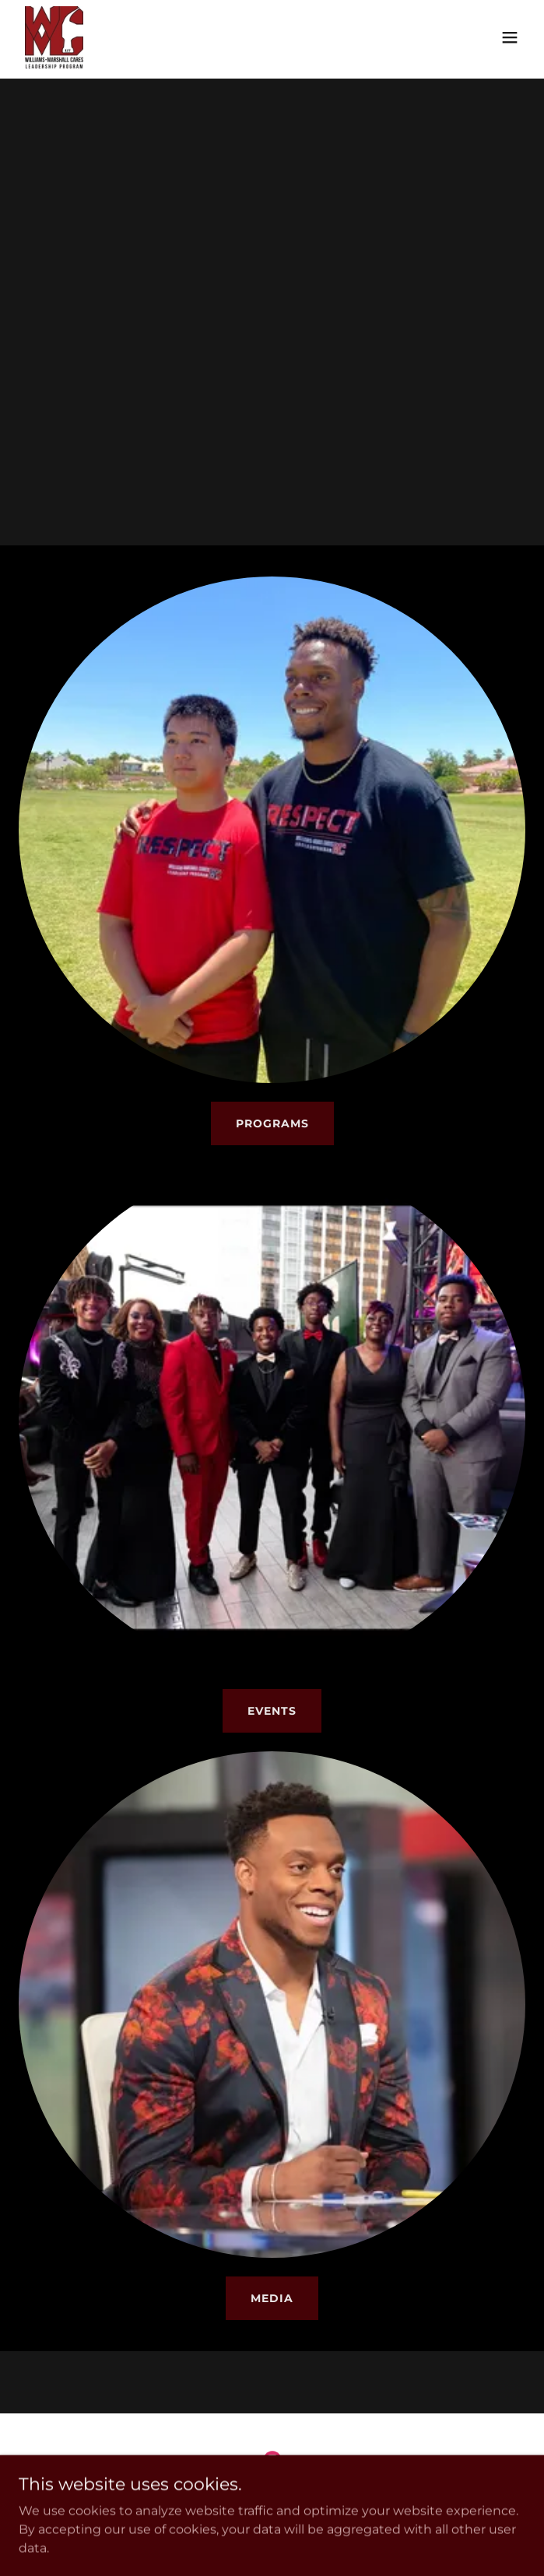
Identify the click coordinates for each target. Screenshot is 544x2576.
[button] (509, 37)
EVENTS (272, 1711)
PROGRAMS (272, 1123)
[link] (54, 37)
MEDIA (272, 2298)
